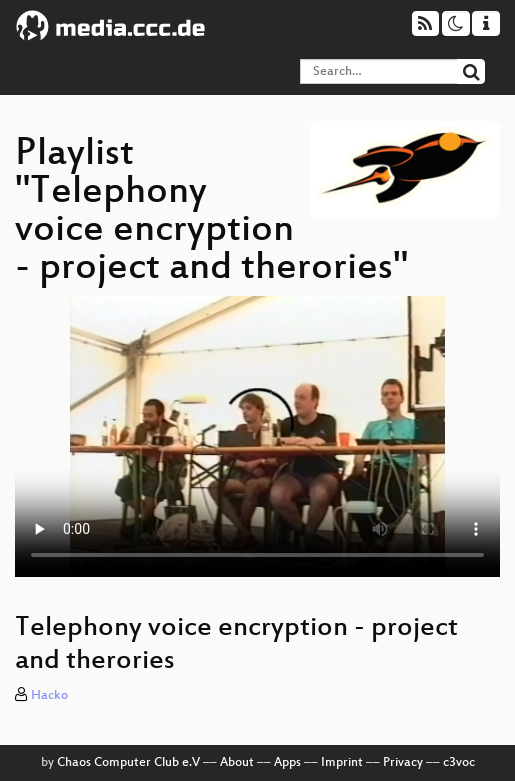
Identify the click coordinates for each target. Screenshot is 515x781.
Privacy (403, 763)
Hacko (49, 696)
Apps (287, 763)
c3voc (459, 763)
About (237, 763)
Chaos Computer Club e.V (128, 763)
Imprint (342, 763)
